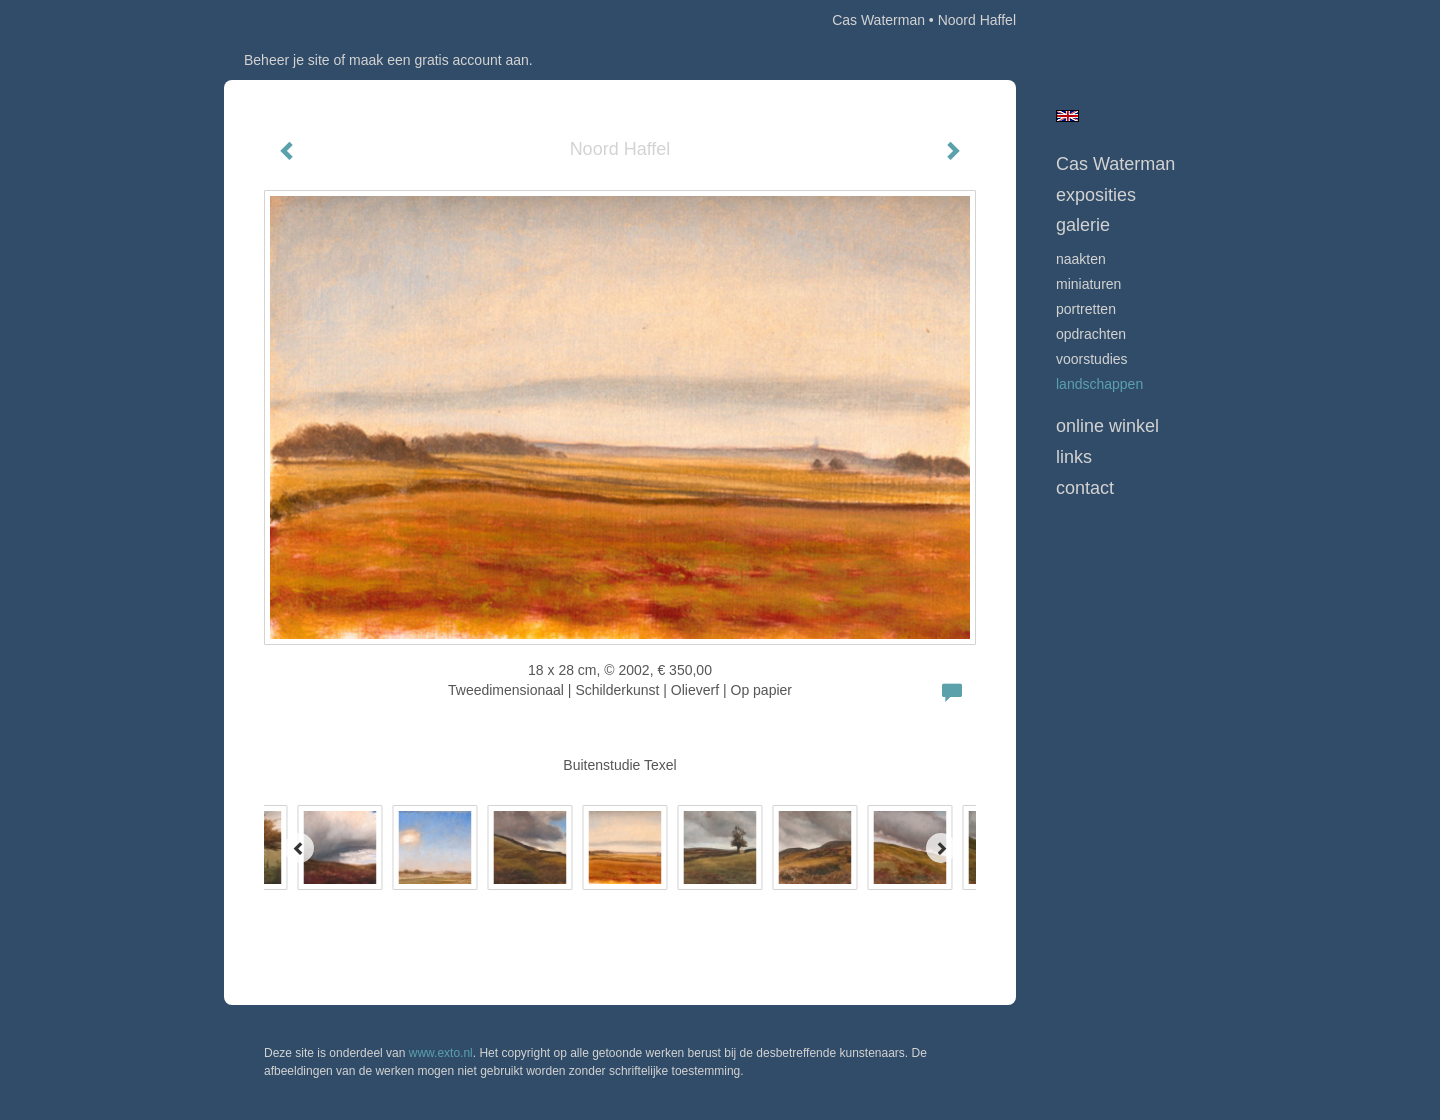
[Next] (941, 848)
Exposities (1096, 195)
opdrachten (1091, 334)
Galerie (1083, 225)
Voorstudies (1092, 359)
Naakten (1081, 259)
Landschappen (1099, 384)
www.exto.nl (441, 1053)
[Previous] (299, 848)
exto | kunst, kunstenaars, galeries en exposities (280, 20)
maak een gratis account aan (439, 60)
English (1067, 116)
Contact (1085, 488)
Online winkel (1107, 426)
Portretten (1086, 309)
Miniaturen (1088, 284)
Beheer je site (287, 60)
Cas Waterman (878, 20)
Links (1074, 457)
